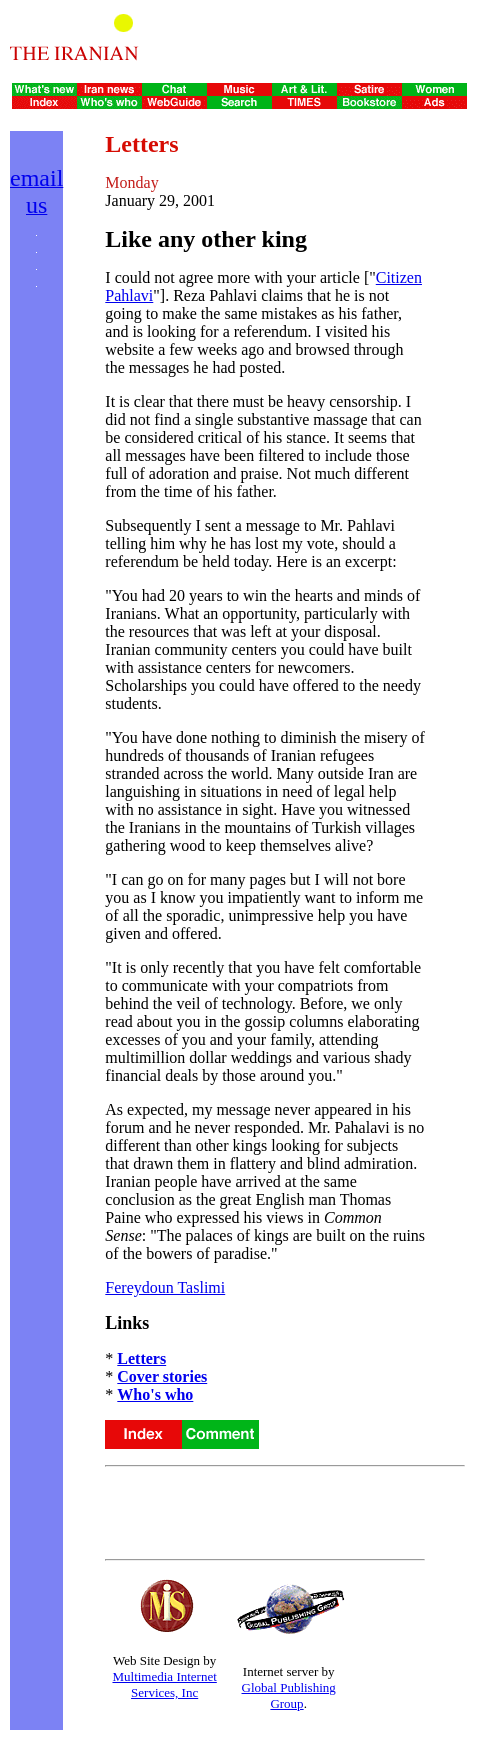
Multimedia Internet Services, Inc (164, 1684)
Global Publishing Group (289, 1695)
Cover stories (162, 1376)
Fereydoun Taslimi (165, 1287)
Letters (141, 1358)
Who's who (155, 1394)
